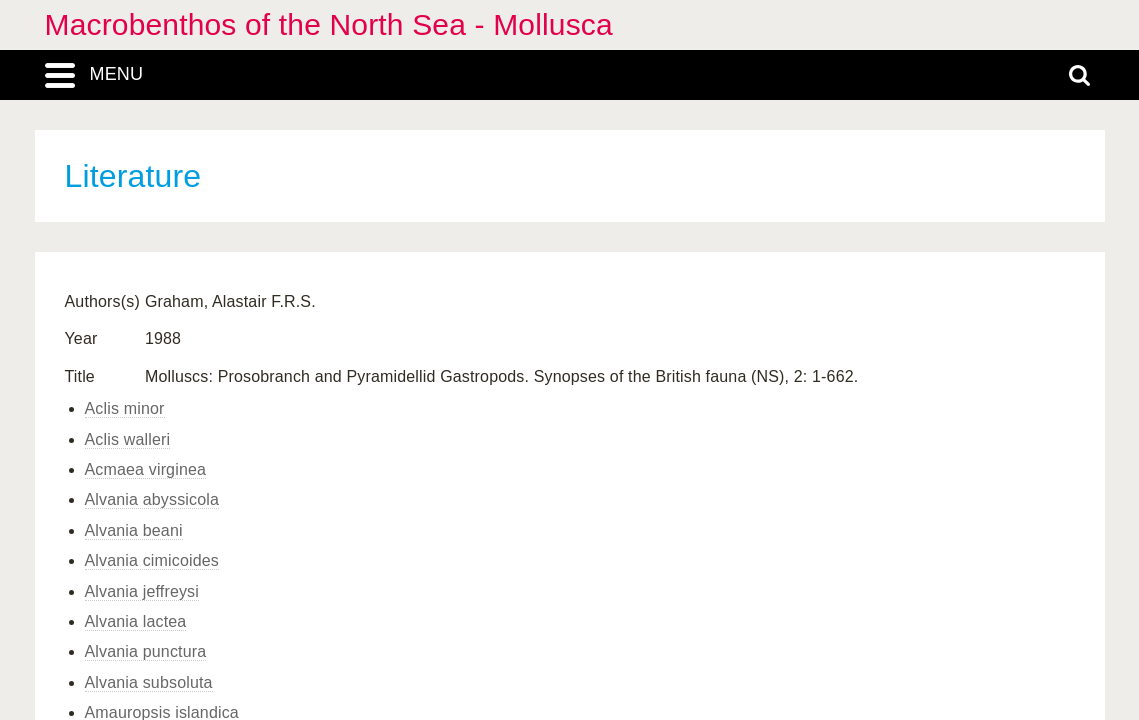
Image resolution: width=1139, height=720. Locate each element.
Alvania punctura (146, 651)
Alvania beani (134, 530)
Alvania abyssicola (152, 499)
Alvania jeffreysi (142, 591)
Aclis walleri (128, 439)
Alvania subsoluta (149, 682)
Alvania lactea (136, 621)
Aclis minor (125, 408)
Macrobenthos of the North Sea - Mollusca (329, 24)
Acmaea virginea (146, 469)
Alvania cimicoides (152, 560)
